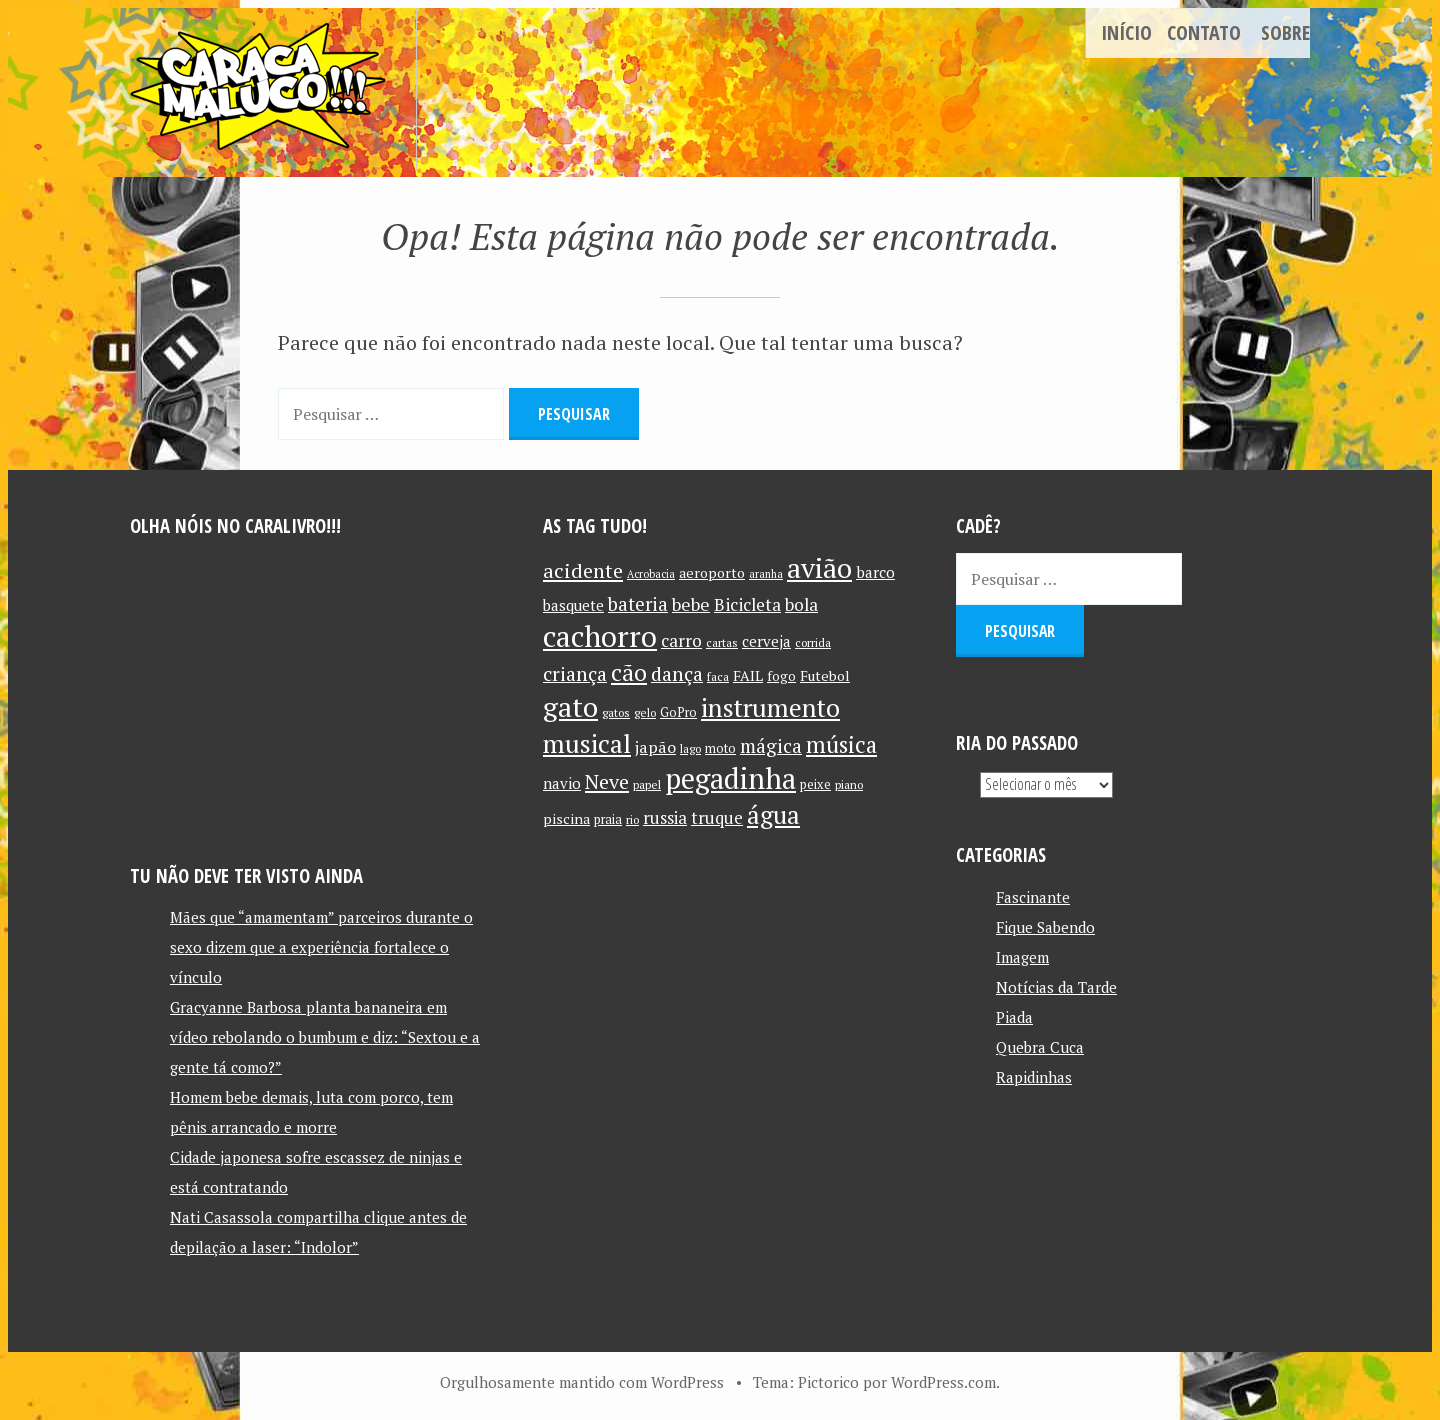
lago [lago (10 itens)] (690, 747)
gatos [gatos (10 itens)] (616, 711)
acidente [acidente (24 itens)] (583, 569)
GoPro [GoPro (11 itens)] (678, 711)
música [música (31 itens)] (841, 743)
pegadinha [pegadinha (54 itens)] (730, 777)
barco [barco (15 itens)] (875, 571)
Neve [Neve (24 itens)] (607, 780)
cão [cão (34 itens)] (629, 671)
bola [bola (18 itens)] (801, 603)
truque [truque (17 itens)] (717, 817)
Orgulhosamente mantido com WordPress (582, 1382)
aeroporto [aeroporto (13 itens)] (712, 571)
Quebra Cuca (1040, 1046)
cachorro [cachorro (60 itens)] (600, 635)
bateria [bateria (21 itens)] (638, 603)
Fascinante (1033, 896)
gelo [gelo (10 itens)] (645, 711)
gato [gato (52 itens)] (570, 705)
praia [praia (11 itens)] (608, 818)
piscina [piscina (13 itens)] (566, 817)
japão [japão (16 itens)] (655, 746)
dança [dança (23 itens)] (677, 673)
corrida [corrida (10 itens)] (813, 641)
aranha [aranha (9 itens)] (766, 573)
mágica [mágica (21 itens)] (771, 745)
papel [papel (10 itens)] (647, 783)
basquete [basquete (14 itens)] (573, 604)
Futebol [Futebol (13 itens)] (825, 674)
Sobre (1285, 32)
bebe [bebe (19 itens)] (691, 603)
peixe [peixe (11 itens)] (815, 783)
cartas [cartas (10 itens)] (722, 641)
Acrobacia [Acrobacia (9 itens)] (651, 573)
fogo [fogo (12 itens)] (781, 675)
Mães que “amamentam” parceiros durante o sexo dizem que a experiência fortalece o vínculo (321, 947)
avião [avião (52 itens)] (819, 566)
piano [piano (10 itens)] (849, 783)
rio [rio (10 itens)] (632, 818)
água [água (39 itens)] (773, 813)
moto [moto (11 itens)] (720, 747)
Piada (1014, 1016)
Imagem (1022, 956)
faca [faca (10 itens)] (718, 675)
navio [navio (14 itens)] (562, 782)
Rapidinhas (1034, 1076)
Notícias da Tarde (1056, 986)
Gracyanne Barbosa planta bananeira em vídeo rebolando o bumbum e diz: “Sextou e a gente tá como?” (325, 1037)
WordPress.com (943, 1382)
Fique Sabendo (1045, 926)
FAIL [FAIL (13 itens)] (748, 674)
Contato (1204, 32)
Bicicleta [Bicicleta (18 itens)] (747, 603)
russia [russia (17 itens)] (665, 817)
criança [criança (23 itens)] (575, 673)
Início (1126, 32)
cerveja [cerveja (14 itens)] (766, 640)
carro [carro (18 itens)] (681, 639)
